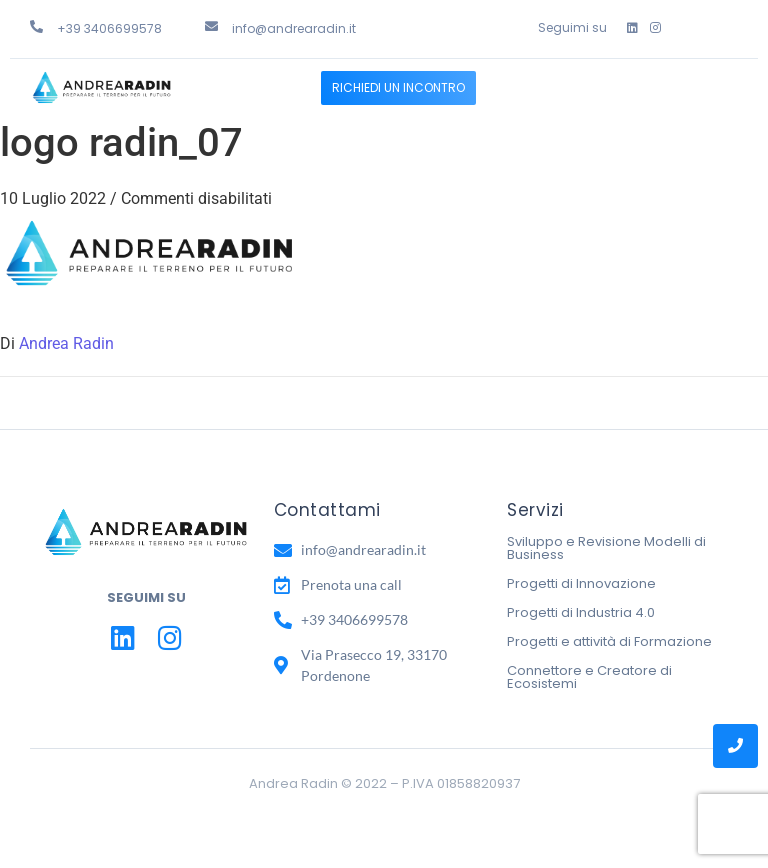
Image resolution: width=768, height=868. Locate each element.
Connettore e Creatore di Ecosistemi (589, 677)
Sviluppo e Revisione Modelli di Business (606, 548)
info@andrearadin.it (294, 28)
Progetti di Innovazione (581, 583)
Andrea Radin (66, 343)
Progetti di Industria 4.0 (581, 612)
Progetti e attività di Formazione (609, 641)
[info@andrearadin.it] (211, 26)
